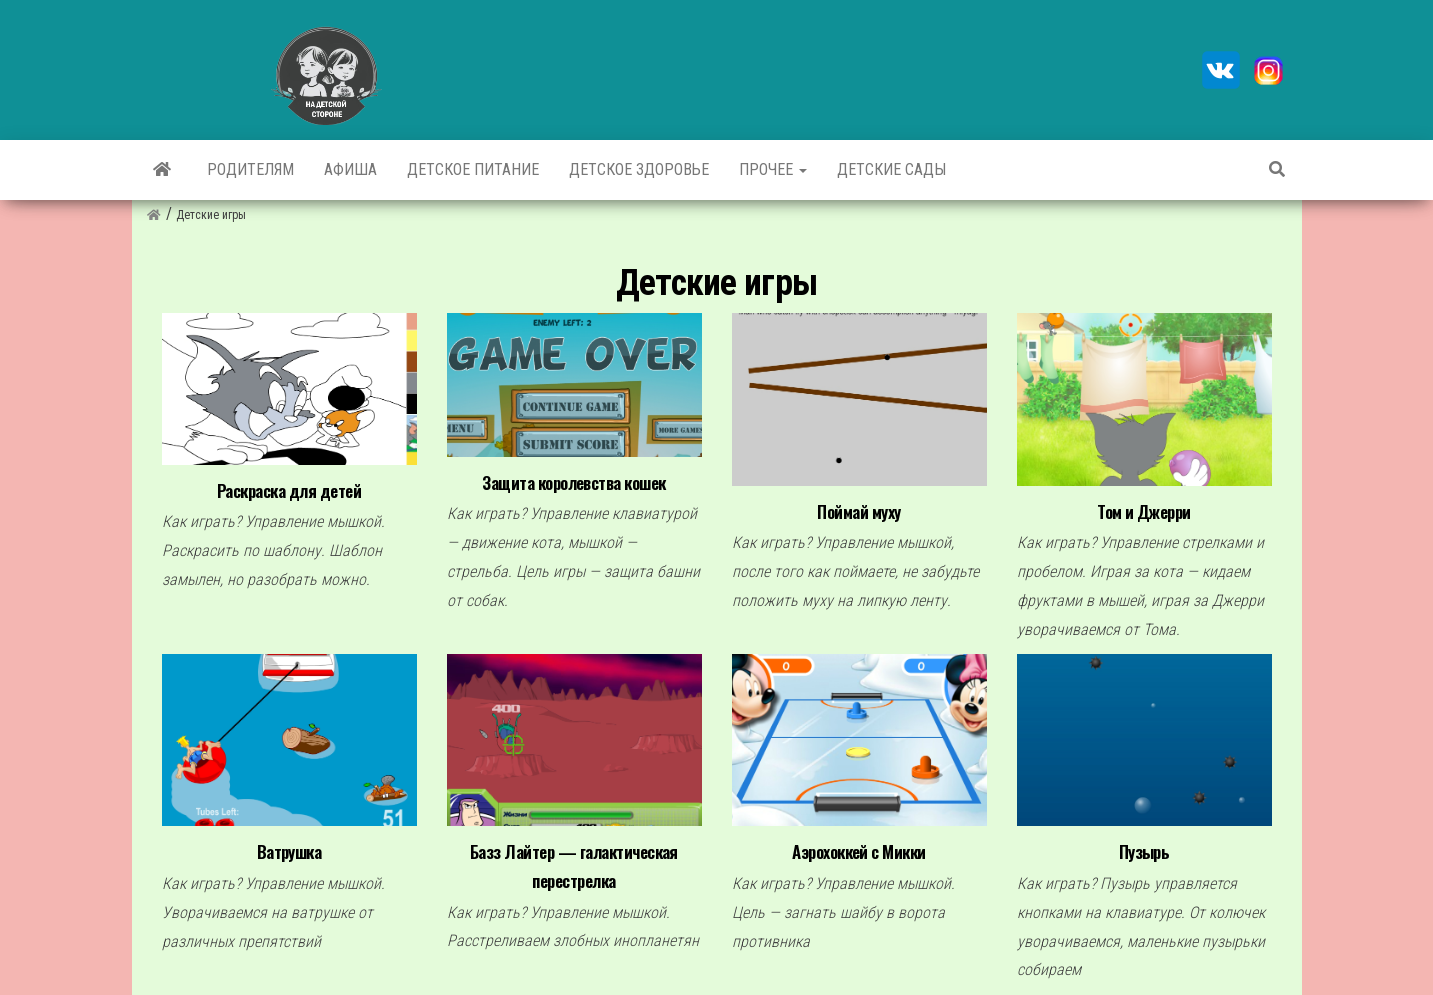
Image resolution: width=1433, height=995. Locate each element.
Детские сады (891, 169)
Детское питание (473, 169)
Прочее (773, 169)
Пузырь (1144, 851)
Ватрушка (289, 851)
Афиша (350, 169)
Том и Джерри (1144, 511)
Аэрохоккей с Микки (859, 851)
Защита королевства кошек (574, 482)
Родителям (250, 169)
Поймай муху (858, 511)
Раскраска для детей (289, 490)
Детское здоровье (639, 169)
